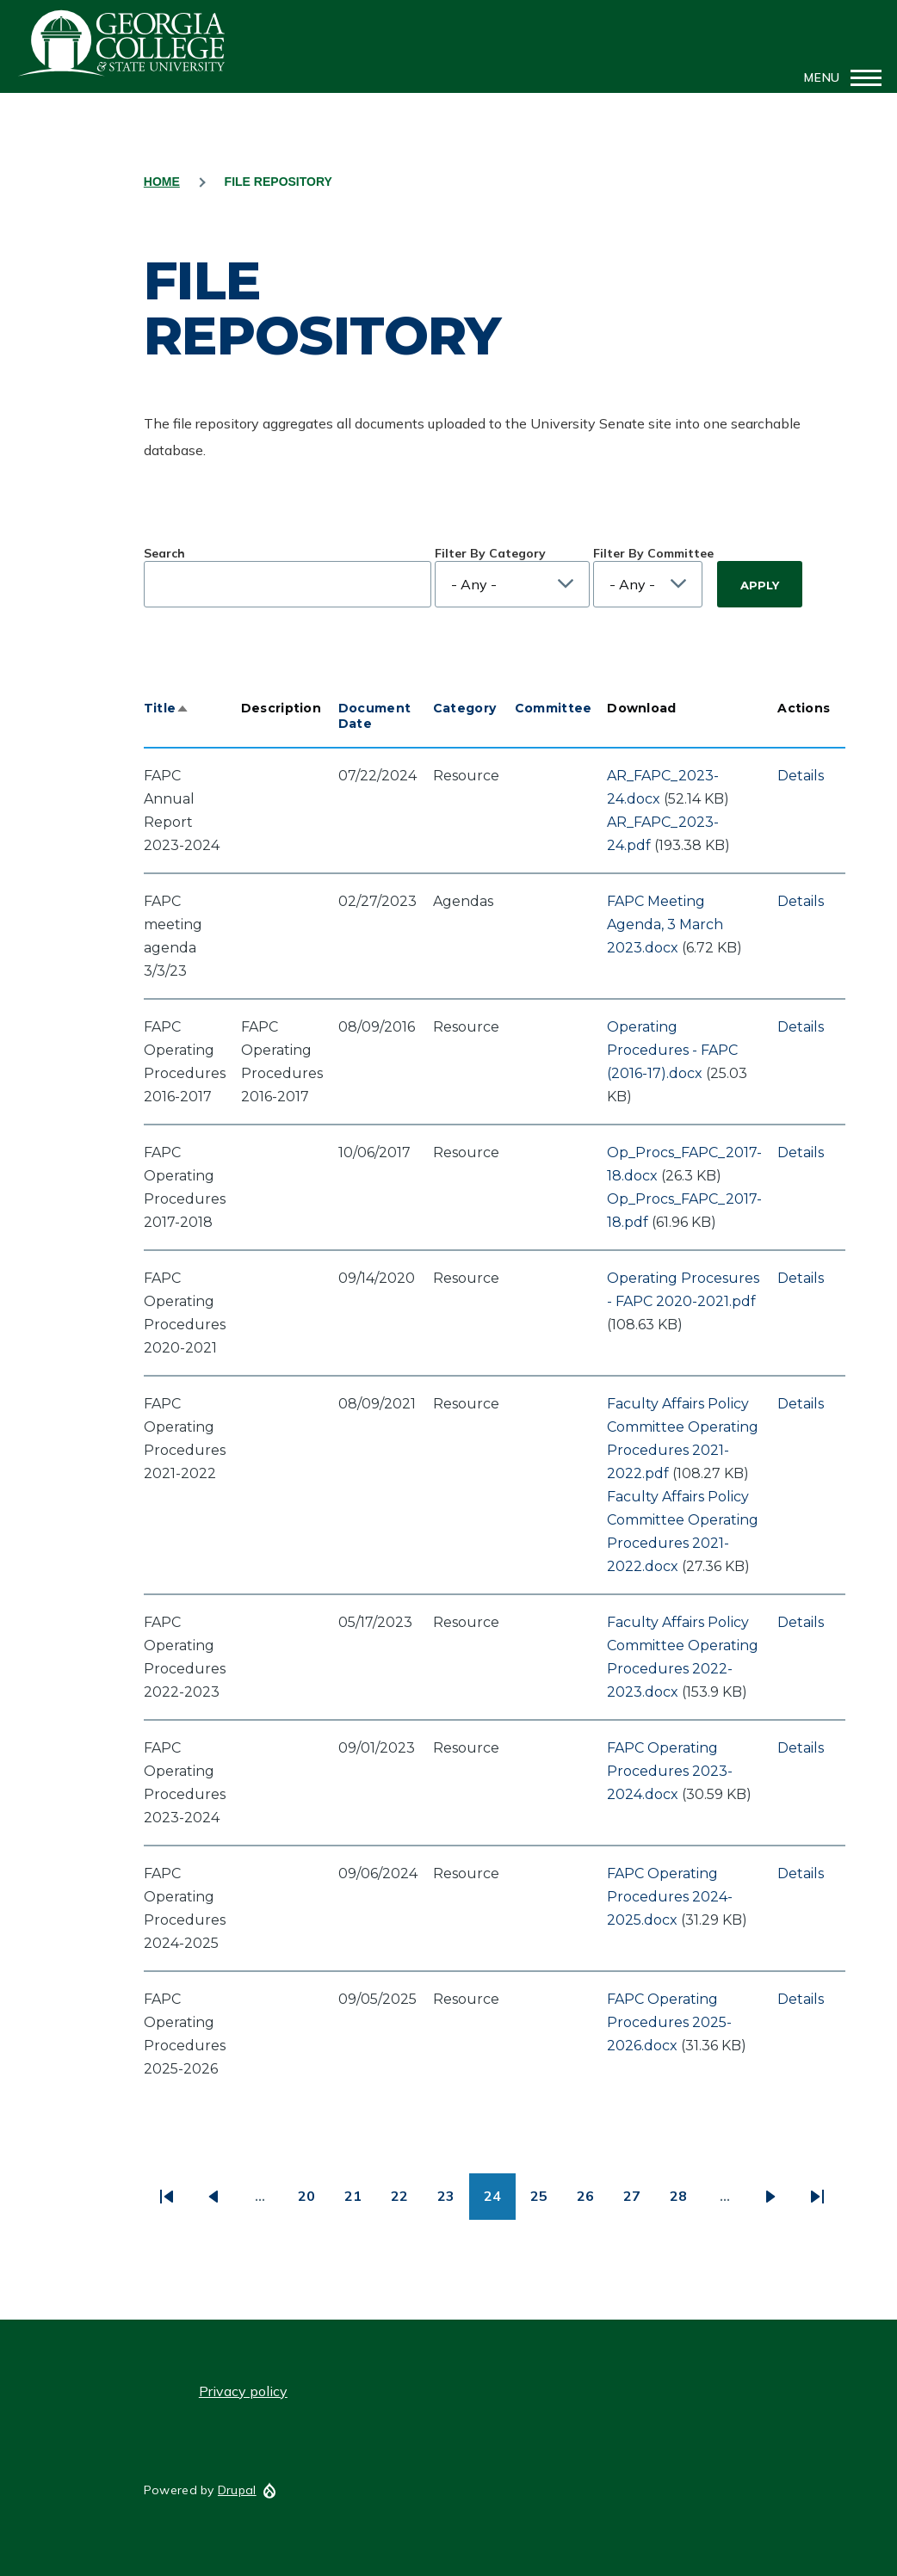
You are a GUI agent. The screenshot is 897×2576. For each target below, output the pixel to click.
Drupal (237, 2490)
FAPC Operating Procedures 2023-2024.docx (670, 1771)
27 (639, 2202)
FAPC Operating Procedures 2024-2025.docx (670, 1896)
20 (314, 2202)
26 (593, 2202)
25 (546, 2202)
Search (164, 553)
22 (407, 2202)
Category (464, 708)
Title (166, 708)
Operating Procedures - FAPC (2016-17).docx (672, 1050)
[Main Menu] (838, 77)
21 (360, 2202)
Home (162, 181)
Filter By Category (490, 553)
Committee (553, 708)
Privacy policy (243, 2391)
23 (453, 2202)
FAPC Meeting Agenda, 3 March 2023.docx (665, 924)
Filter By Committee (653, 553)
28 (686, 2202)
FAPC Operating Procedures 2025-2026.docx (669, 2022)
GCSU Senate (122, 43)
